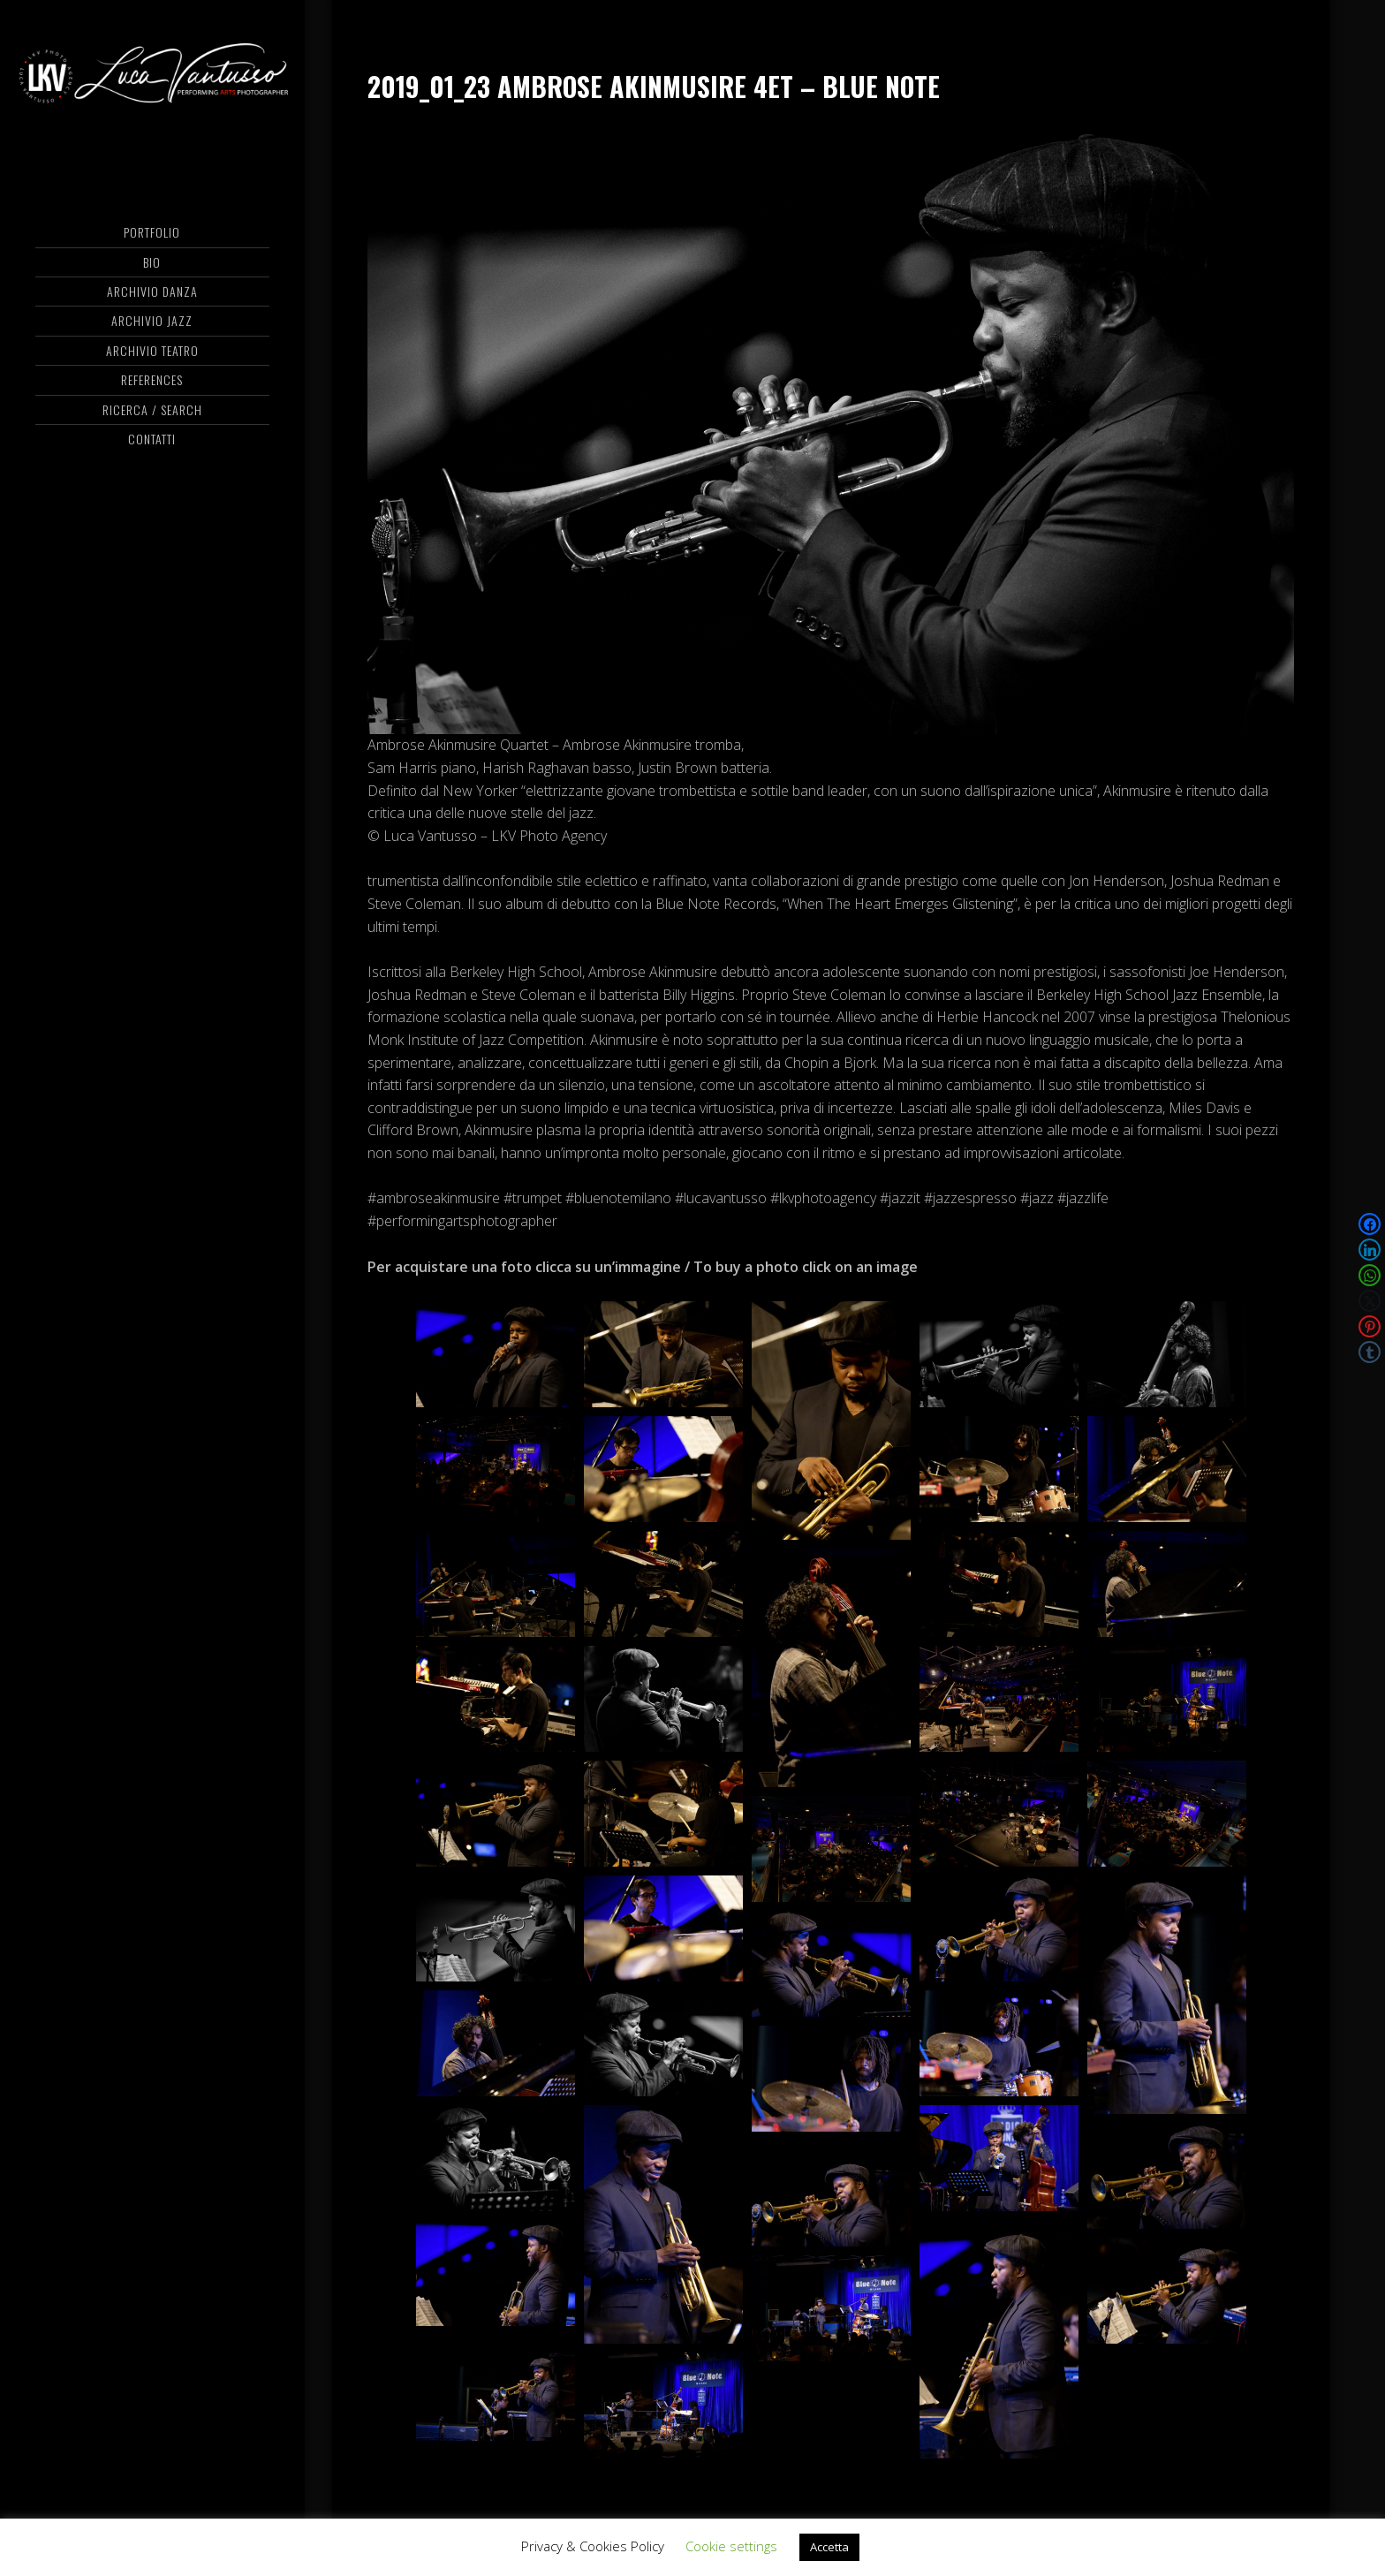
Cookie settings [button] (731, 2546)
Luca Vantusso (152, 84)
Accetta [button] (829, 2547)
